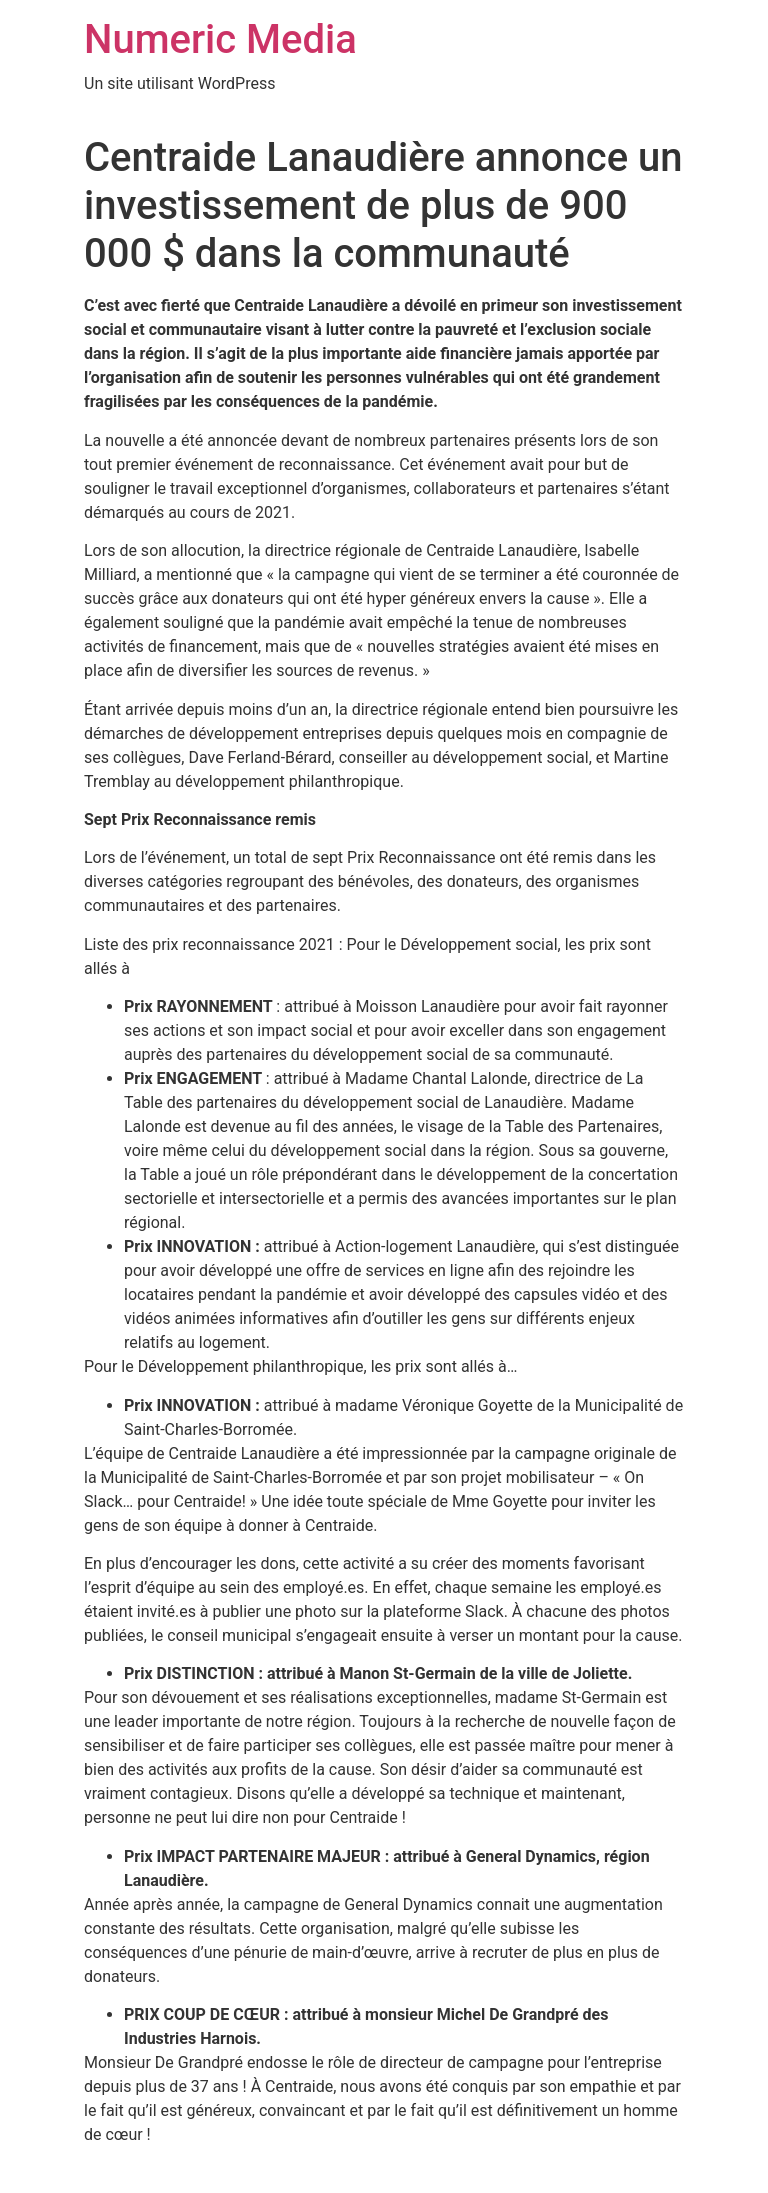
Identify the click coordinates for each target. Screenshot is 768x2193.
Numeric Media (220, 39)
